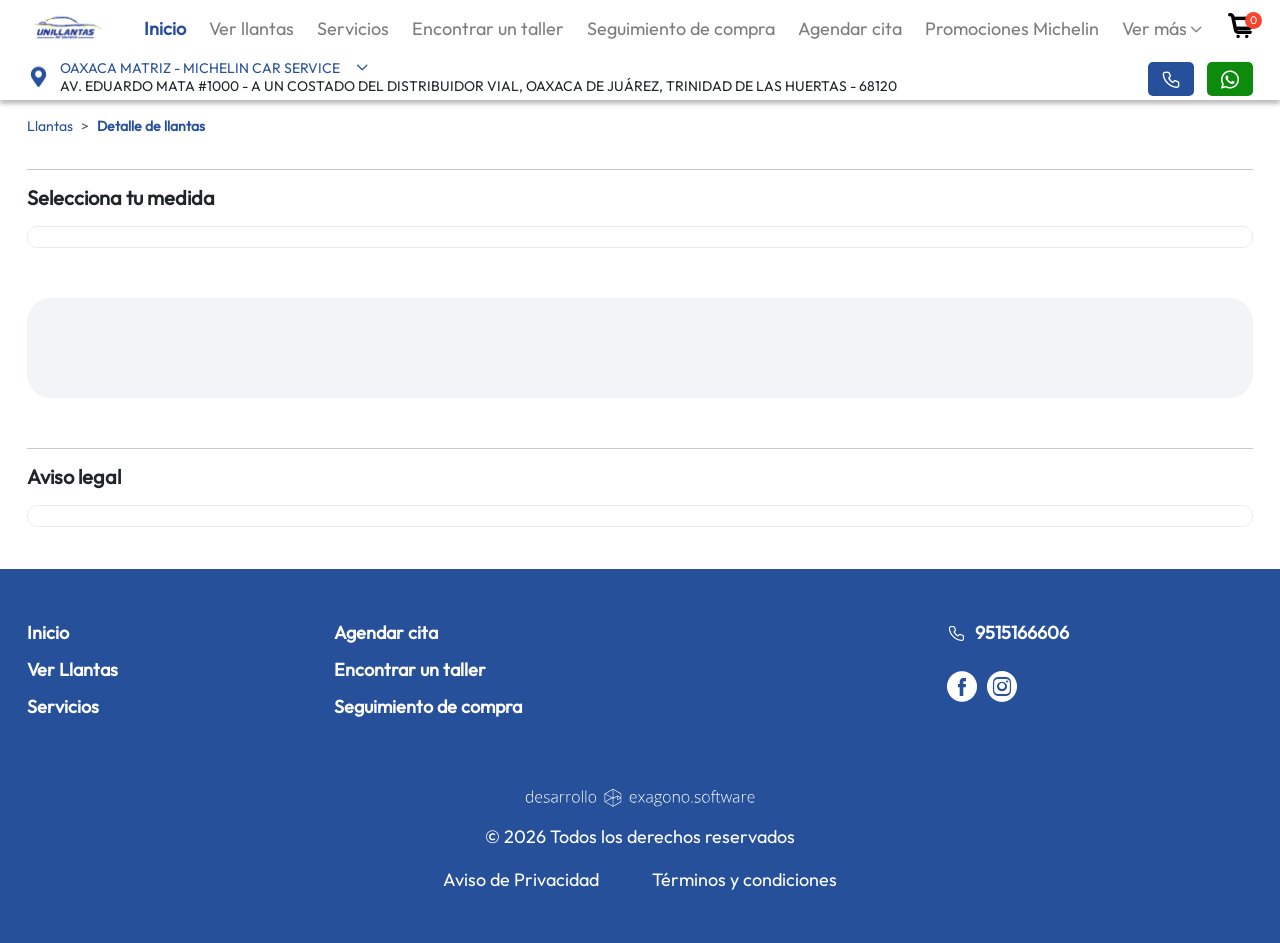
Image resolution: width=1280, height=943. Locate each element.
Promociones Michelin (1012, 28)
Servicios (353, 28)
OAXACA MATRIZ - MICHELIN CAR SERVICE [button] (214, 68)
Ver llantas (251, 28)
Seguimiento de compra (681, 28)
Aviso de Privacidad (521, 879)
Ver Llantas (72, 669)
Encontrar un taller (488, 28)
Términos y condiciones (744, 879)
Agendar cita (850, 28)
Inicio (165, 28)
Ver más (1154, 28)
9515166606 (1008, 632)
